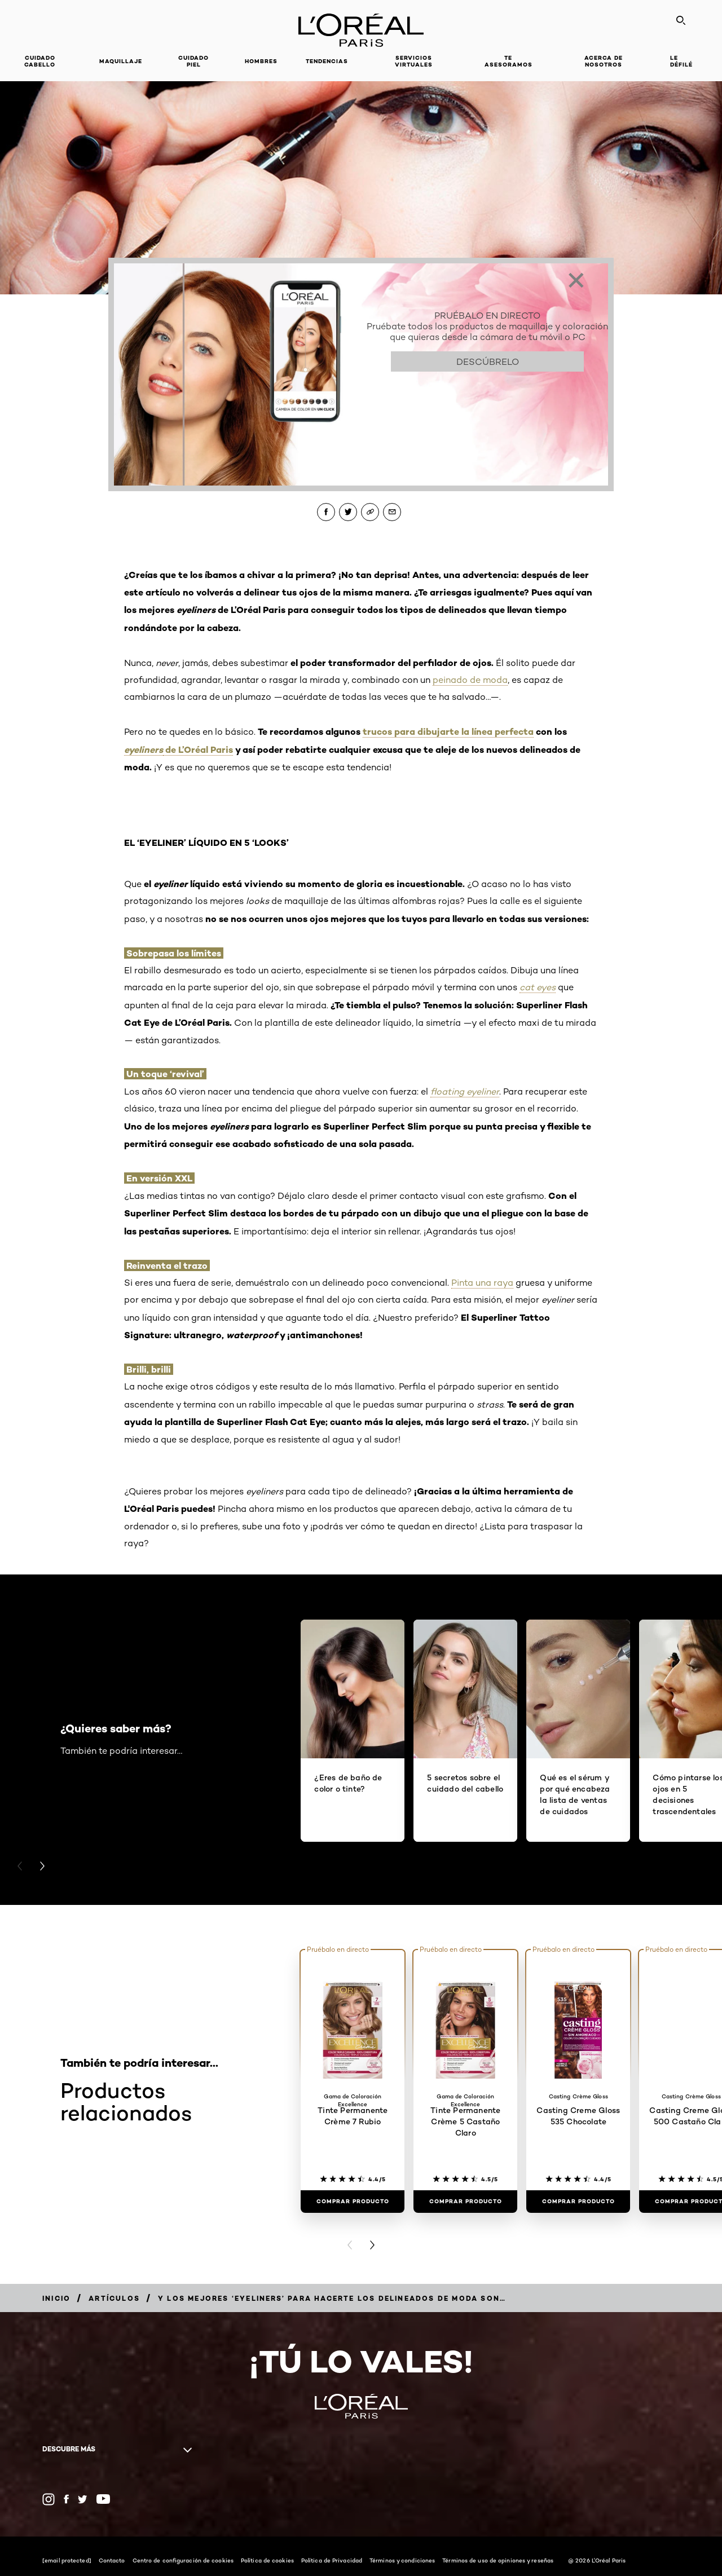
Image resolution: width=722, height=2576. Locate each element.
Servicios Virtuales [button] (414, 61)
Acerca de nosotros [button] (603, 61)
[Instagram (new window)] (48, 2499)
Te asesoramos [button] (508, 61)
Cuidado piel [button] (193, 61)
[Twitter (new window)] (82, 2499)
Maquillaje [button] (120, 61)
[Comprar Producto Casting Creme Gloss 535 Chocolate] (578, 2201)
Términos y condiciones (402, 2560)
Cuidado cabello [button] (39, 61)
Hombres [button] (261, 61)
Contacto (112, 2560)
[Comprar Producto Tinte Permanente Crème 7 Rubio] (352, 2201)
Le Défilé (681, 61)
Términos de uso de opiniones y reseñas (497, 2560)
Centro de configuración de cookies (183, 2560)
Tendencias (327, 61)
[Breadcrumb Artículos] (114, 2298)
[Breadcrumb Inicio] (56, 2298)
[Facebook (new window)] (66, 2499)
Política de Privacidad (331, 2560)
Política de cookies (267, 2560)
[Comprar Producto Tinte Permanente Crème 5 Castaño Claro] (465, 2201)
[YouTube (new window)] (103, 2499)
